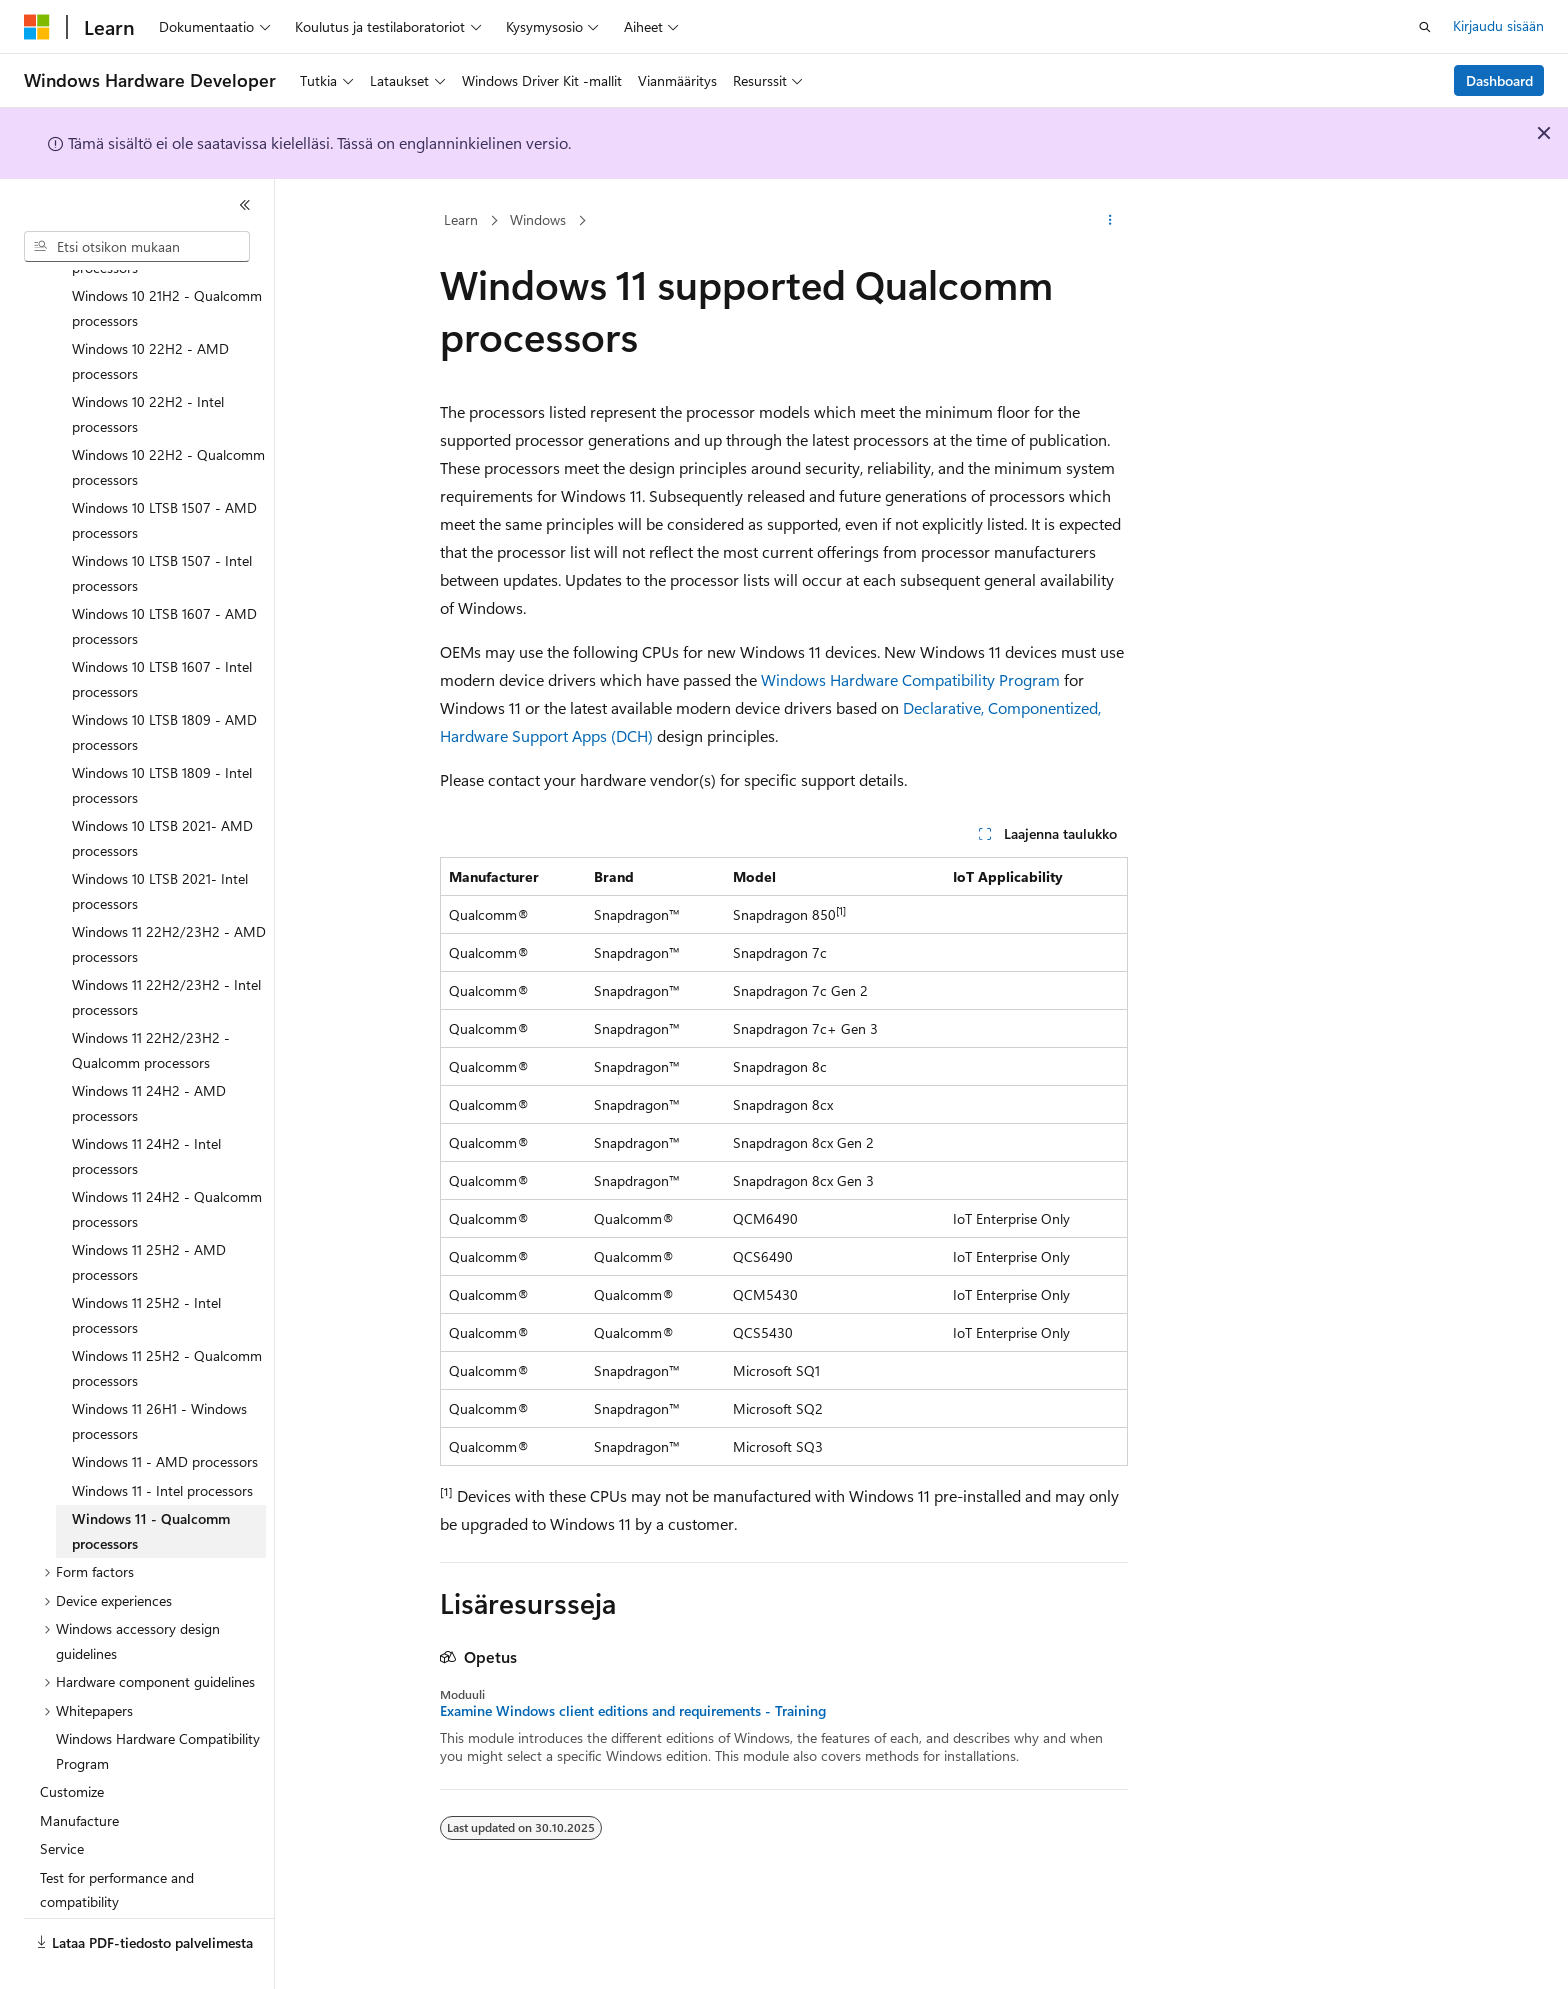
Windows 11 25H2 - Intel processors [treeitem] (146, 1268)
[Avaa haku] (1425, 27)
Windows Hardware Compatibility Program (910, 679)
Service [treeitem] (62, 1801)
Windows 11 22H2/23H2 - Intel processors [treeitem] (166, 950)
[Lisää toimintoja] (1110, 221)
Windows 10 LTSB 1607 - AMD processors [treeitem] (164, 579)
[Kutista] (245, 205)
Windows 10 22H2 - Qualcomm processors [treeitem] (168, 420)
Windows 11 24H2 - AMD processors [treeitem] (149, 1056)
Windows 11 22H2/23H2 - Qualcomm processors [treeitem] (151, 1003)
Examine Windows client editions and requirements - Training (633, 1711)
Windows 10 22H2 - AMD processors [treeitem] (150, 314)
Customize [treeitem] (72, 1744)
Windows (538, 219)
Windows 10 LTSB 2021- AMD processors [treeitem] (162, 791)
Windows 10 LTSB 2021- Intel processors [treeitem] (160, 844)
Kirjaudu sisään (1498, 25)
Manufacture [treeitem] (79, 1773)
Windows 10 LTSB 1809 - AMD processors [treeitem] (164, 685)
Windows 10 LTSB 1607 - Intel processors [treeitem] (162, 632)
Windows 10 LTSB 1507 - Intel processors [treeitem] (162, 526)
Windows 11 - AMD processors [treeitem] (165, 1414)
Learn (461, 219)
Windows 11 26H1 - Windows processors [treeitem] (159, 1374)
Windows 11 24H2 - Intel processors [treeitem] (146, 1109)
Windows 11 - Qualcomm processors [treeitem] (151, 1484)
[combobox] (137, 247)
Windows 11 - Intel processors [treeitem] (162, 1443)
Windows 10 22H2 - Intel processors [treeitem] (148, 367)
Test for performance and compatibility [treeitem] (117, 1843)
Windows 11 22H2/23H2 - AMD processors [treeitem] (169, 897)
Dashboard (1499, 80)
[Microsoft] (37, 27)
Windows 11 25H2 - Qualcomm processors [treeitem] (167, 1321)
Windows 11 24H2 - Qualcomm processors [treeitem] (167, 1162)
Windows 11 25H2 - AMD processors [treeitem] (149, 1215)
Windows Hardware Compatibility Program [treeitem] (158, 1704)
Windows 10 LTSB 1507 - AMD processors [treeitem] (164, 473)
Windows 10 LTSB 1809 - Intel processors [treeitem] (162, 738)
